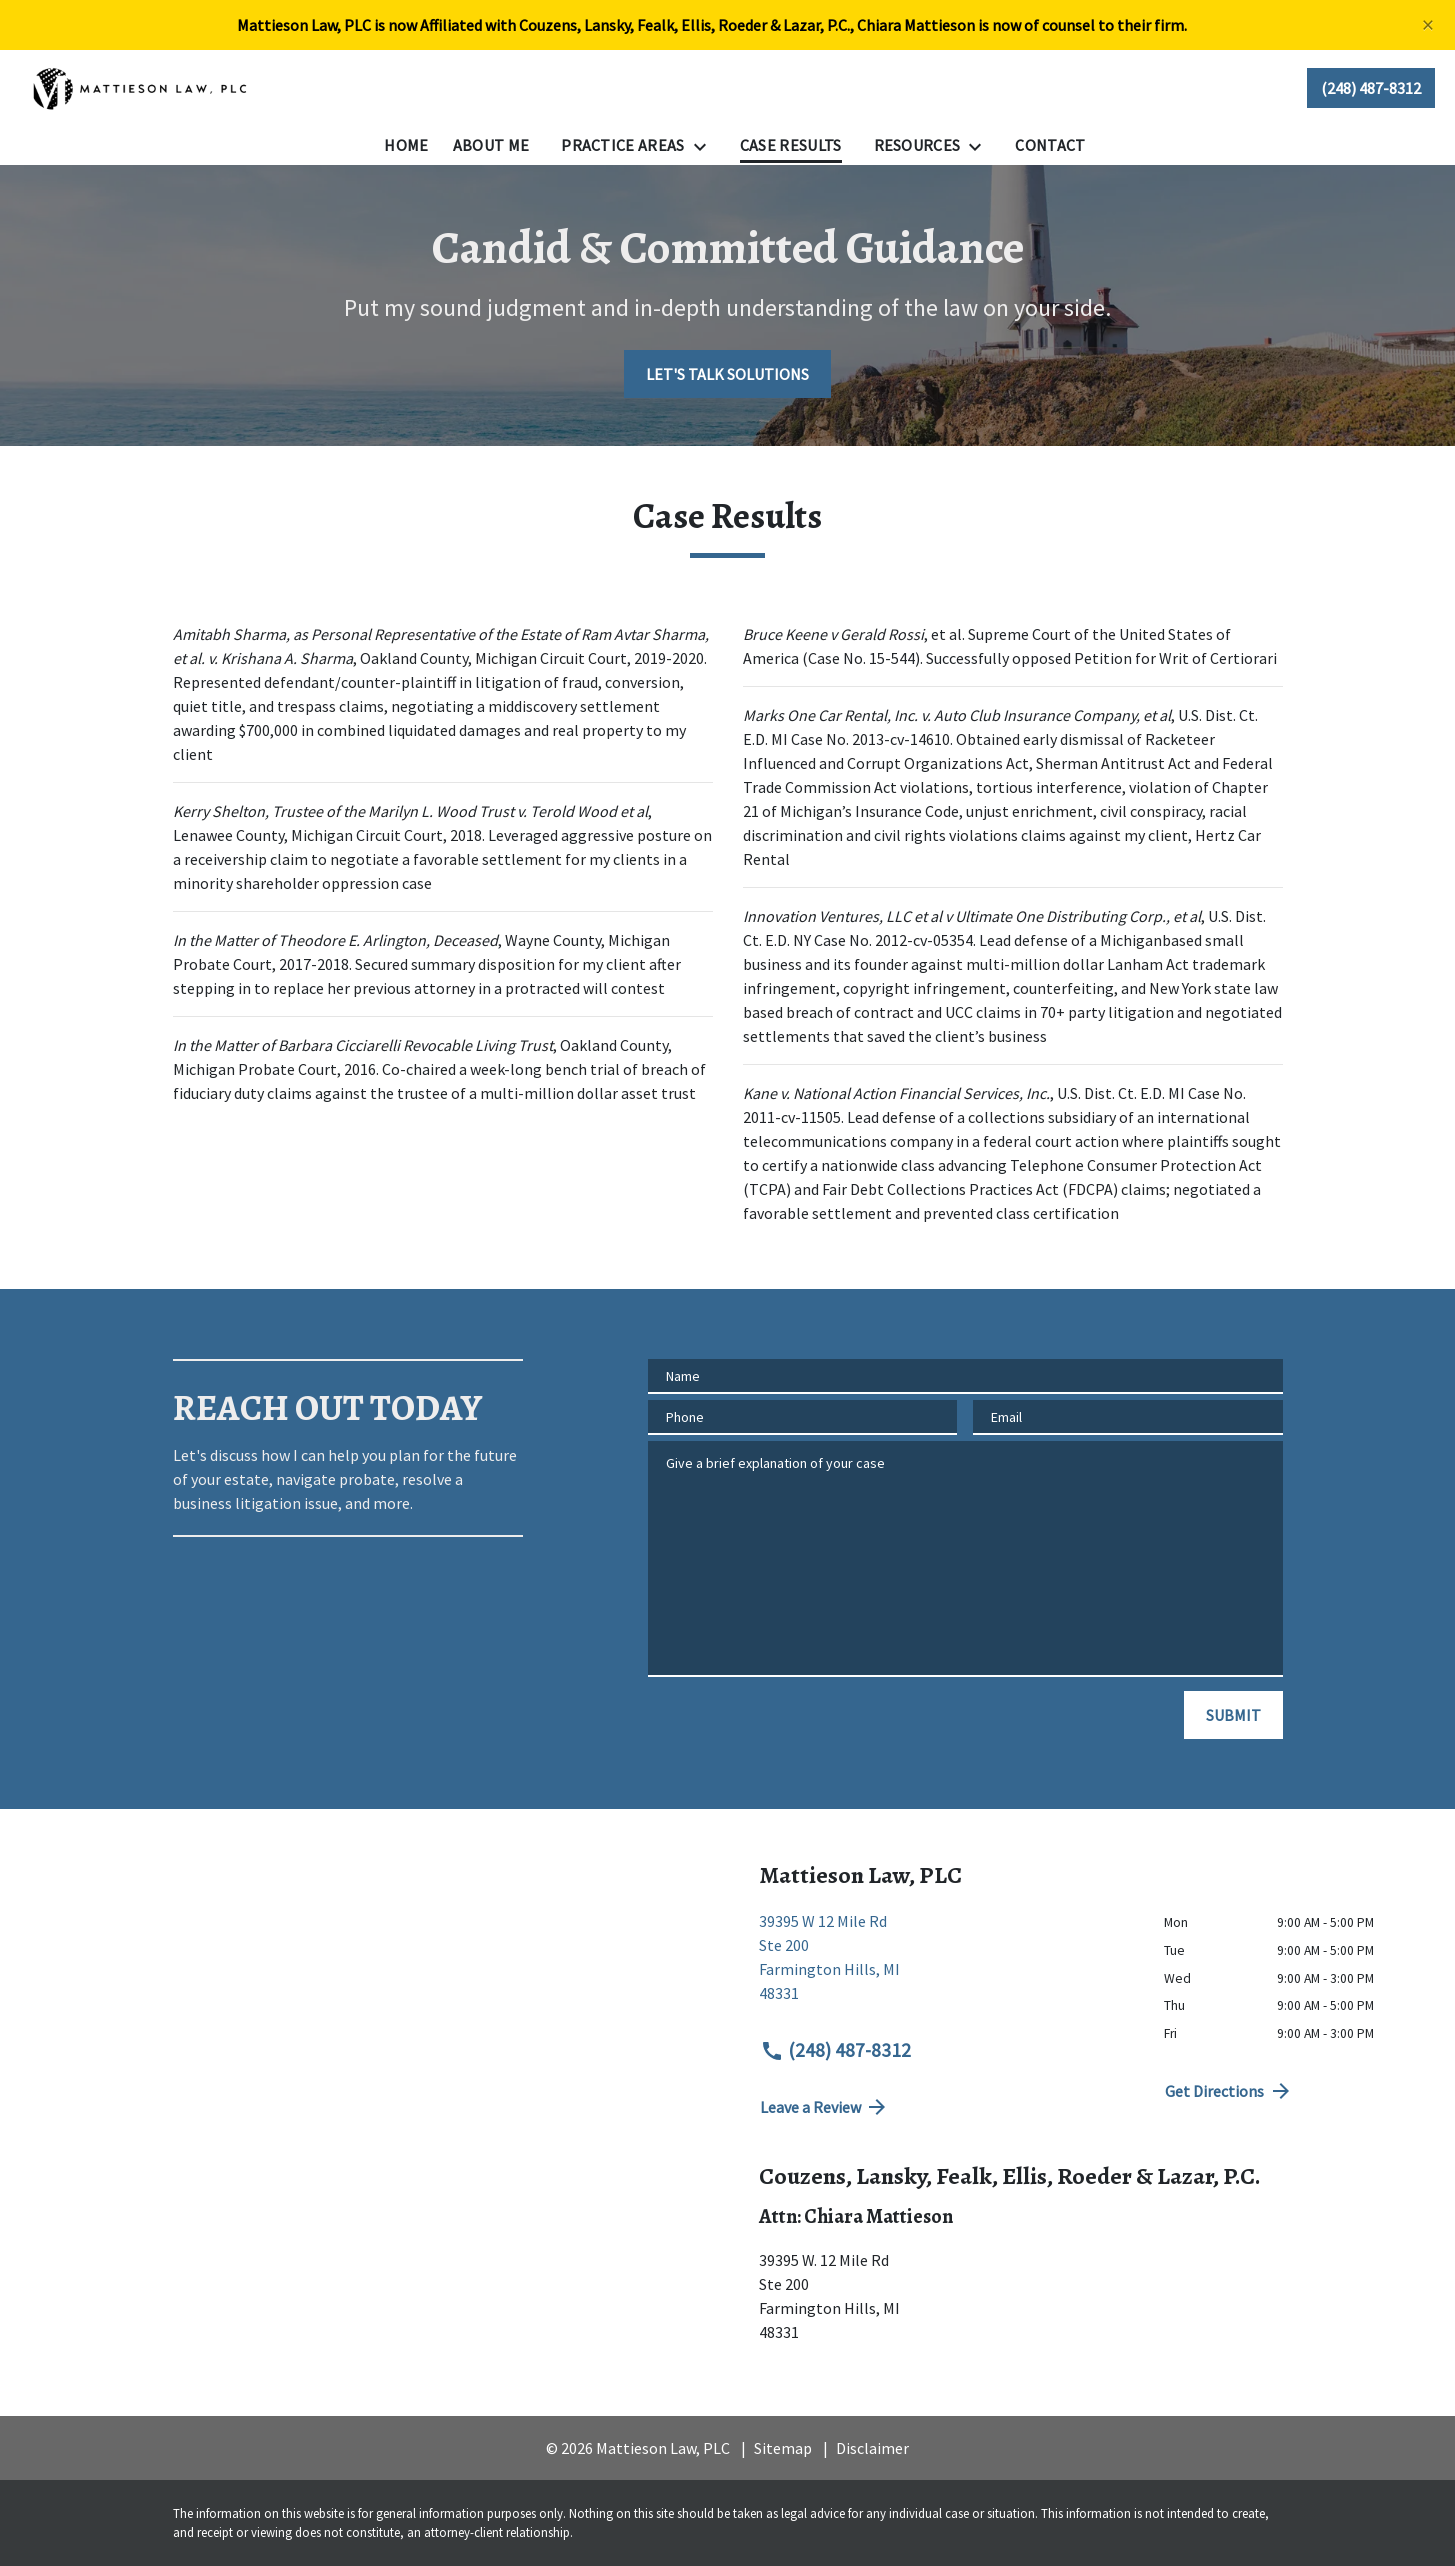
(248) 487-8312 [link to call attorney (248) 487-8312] (836, 2050)
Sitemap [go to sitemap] (783, 2448)
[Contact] (1050, 145)
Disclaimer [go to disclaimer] (872, 2448)
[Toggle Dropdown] (706, 146)
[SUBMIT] (1233, 1715)
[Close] (1428, 25)
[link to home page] (141, 88)
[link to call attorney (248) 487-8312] (1371, 88)
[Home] (406, 145)
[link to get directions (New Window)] (947, 1965)
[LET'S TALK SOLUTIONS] (727, 374)
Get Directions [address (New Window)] (1229, 2091)
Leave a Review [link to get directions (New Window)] (825, 2107)
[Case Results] (791, 145)
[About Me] (491, 145)
